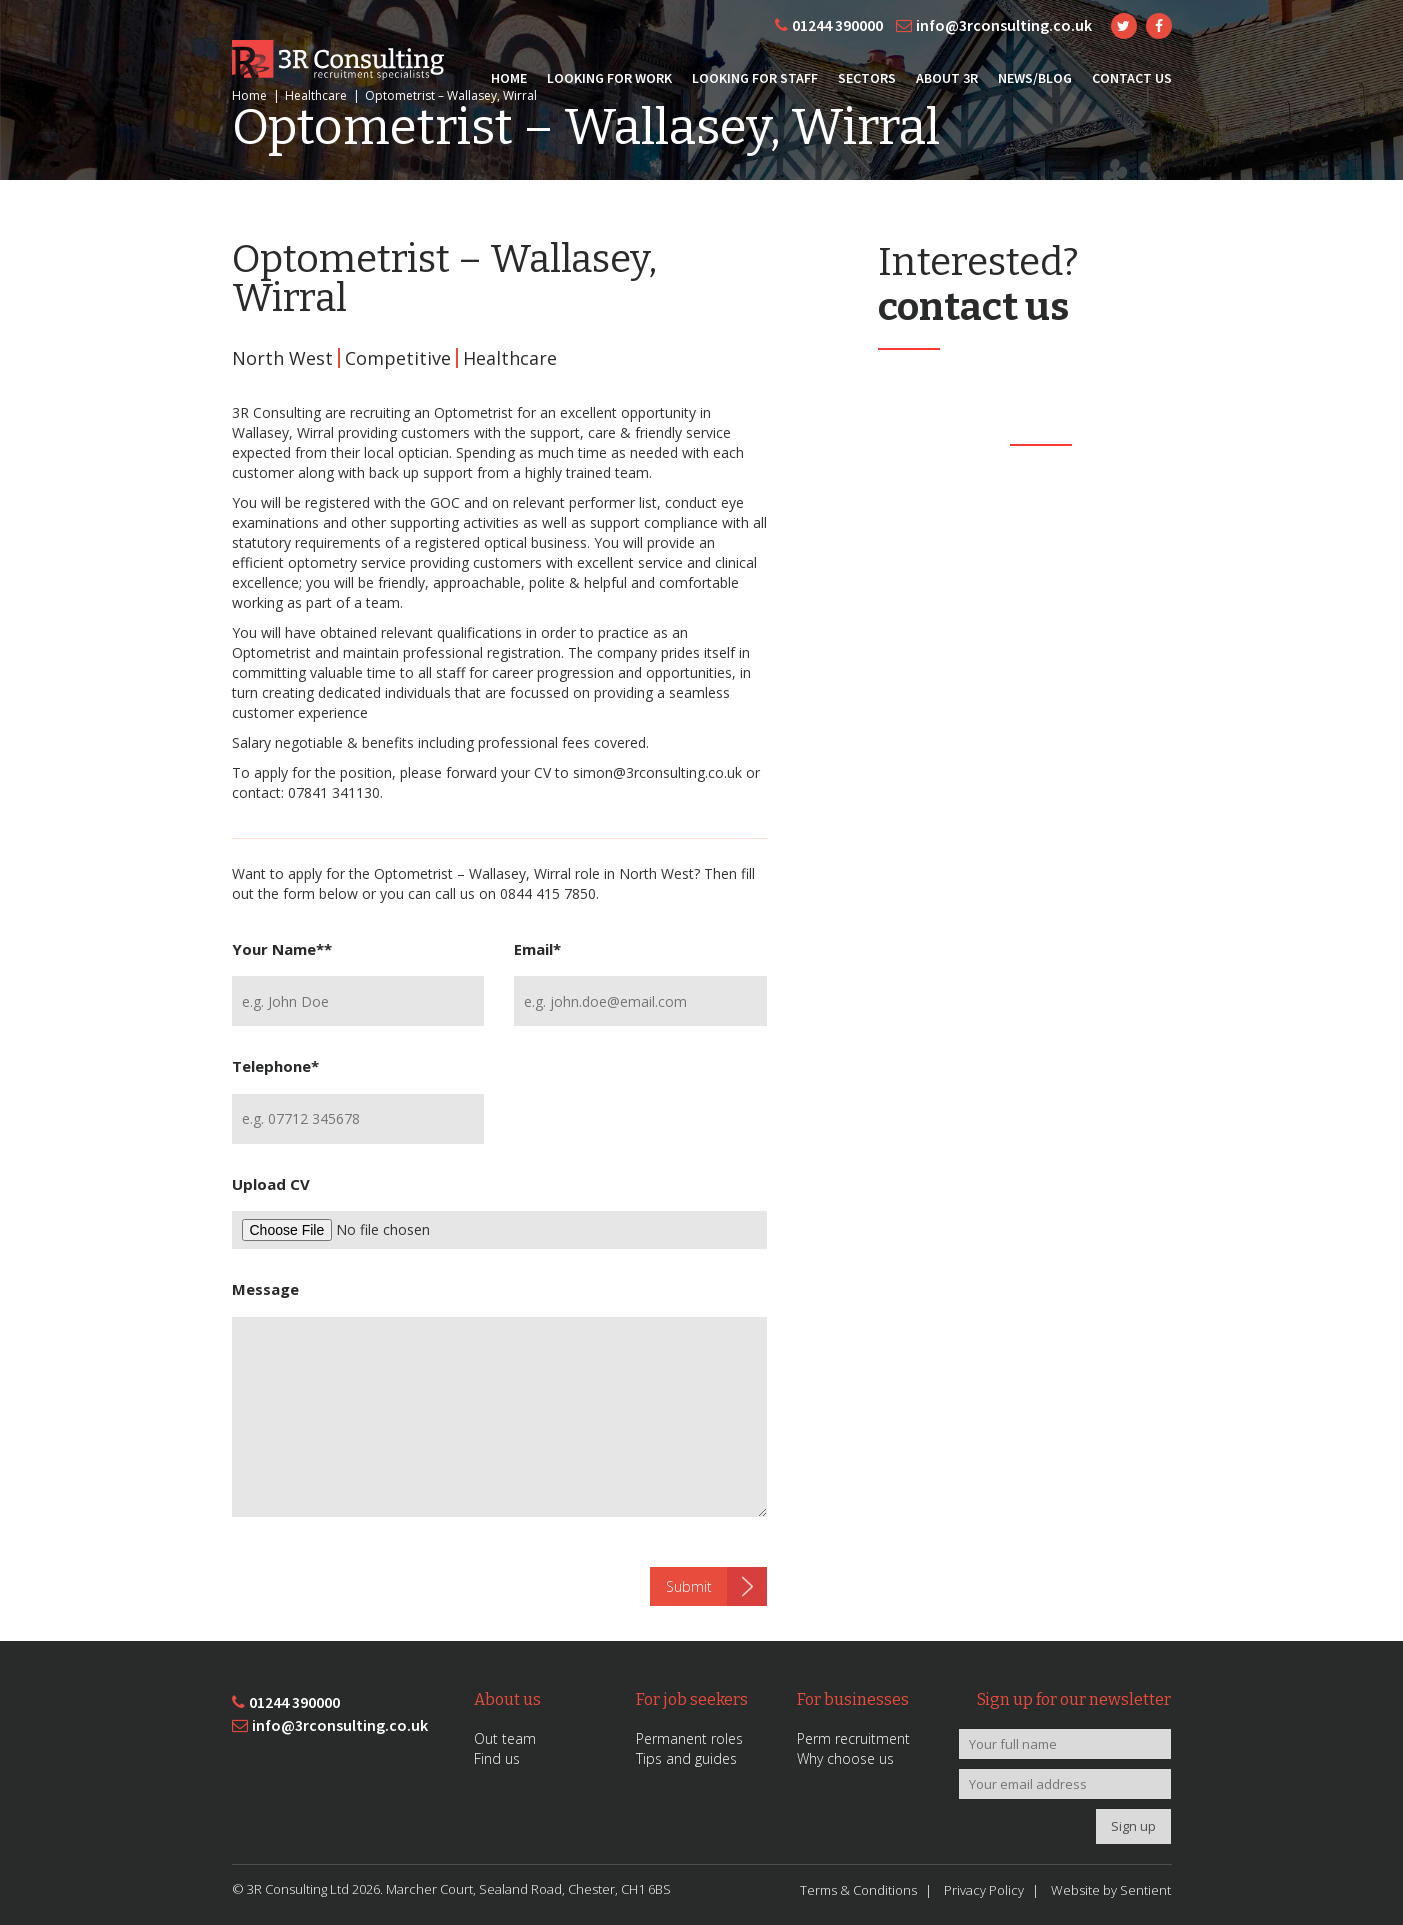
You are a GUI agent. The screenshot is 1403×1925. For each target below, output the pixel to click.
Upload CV (271, 1184)
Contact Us (1132, 78)
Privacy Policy (984, 1890)
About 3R (947, 78)
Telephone (275, 1066)
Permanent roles (689, 1738)
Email (537, 949)
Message (265, 1289)
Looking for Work (609, 78)
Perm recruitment (853, 1738)
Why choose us (845, 1758)
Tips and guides (686, 1758)
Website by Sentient (1111, 1890)
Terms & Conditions (858, 1890)
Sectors (867, 78)
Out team (505, 1738)
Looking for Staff (755, 78)
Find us (497, 1758)
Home (509, 78)
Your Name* (282, 949)
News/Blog (1035, 78)
